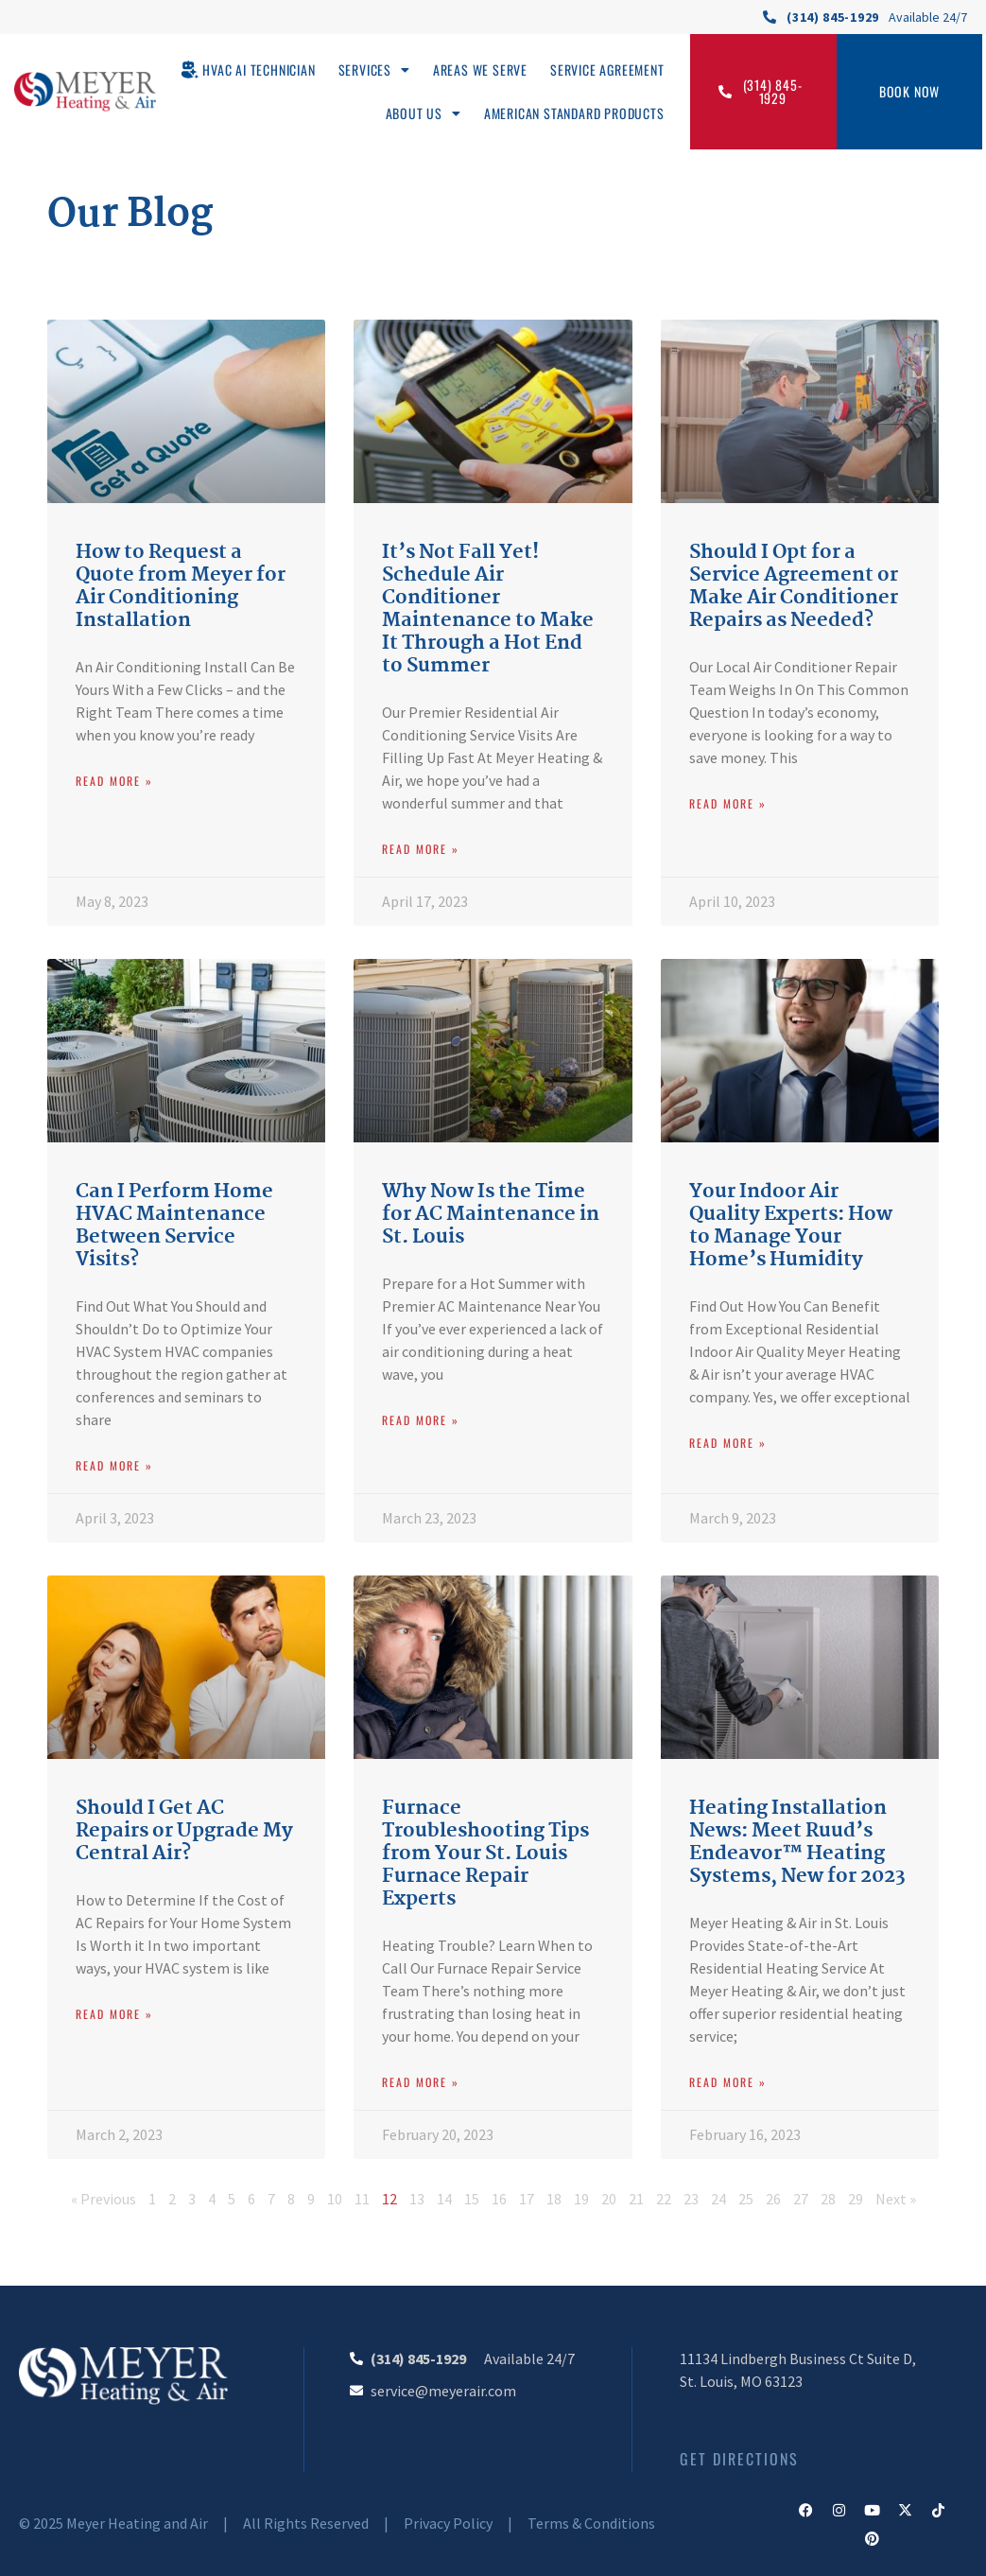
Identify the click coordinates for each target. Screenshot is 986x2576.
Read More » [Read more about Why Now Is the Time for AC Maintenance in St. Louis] (420, 1420)
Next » (895, 2198)
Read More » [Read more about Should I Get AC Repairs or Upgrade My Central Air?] (114, 2014)
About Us (423, 113)
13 (416, 2198)
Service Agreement (607, 69)
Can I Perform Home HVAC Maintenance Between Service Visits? (174, 1225)
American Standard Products (574, 113)
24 (718, 2198)
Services (374, 70)
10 (334, 2198)
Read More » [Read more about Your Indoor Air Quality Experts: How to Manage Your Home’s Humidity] (728, 1443)
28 (828, 2198)
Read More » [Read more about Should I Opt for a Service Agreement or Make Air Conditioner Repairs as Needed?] (728, 803)
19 (581, 2198)
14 (444, 2198)
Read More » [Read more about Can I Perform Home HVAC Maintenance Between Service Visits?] (114, 1465)
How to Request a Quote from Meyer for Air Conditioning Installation (180, 586)
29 (855, 2198)
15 (471, 2198)
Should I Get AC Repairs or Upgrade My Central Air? (184, 1831)
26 (773, 2198)
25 (745, 2198)
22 (663, 2198)
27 (800, 2198)
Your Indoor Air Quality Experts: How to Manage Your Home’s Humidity (790, 1225)
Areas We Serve (480, 69)
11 (362, 2198)
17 (526, 2198)
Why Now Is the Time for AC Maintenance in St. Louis (490, 1214)
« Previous (103, 2198)
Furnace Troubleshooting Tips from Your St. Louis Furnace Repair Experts (485, 1853)
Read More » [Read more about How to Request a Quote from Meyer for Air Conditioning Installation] (114, 781)
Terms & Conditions (591, 2523)
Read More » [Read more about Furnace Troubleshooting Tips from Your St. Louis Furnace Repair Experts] (420, 2082)
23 (691, 2198)
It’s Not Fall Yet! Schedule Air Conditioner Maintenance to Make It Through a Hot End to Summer (488, 609)
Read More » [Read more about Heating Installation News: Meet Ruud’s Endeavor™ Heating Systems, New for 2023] (728, 2082)
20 (608, 2198)
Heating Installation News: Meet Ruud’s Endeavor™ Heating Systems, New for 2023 (797, 1842)
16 (499, 2198)
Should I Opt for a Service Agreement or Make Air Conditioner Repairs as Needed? (793, 586)
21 (636, 2198)
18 (554, 2198)
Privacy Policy (448, 2523)
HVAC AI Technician (258, 69)
